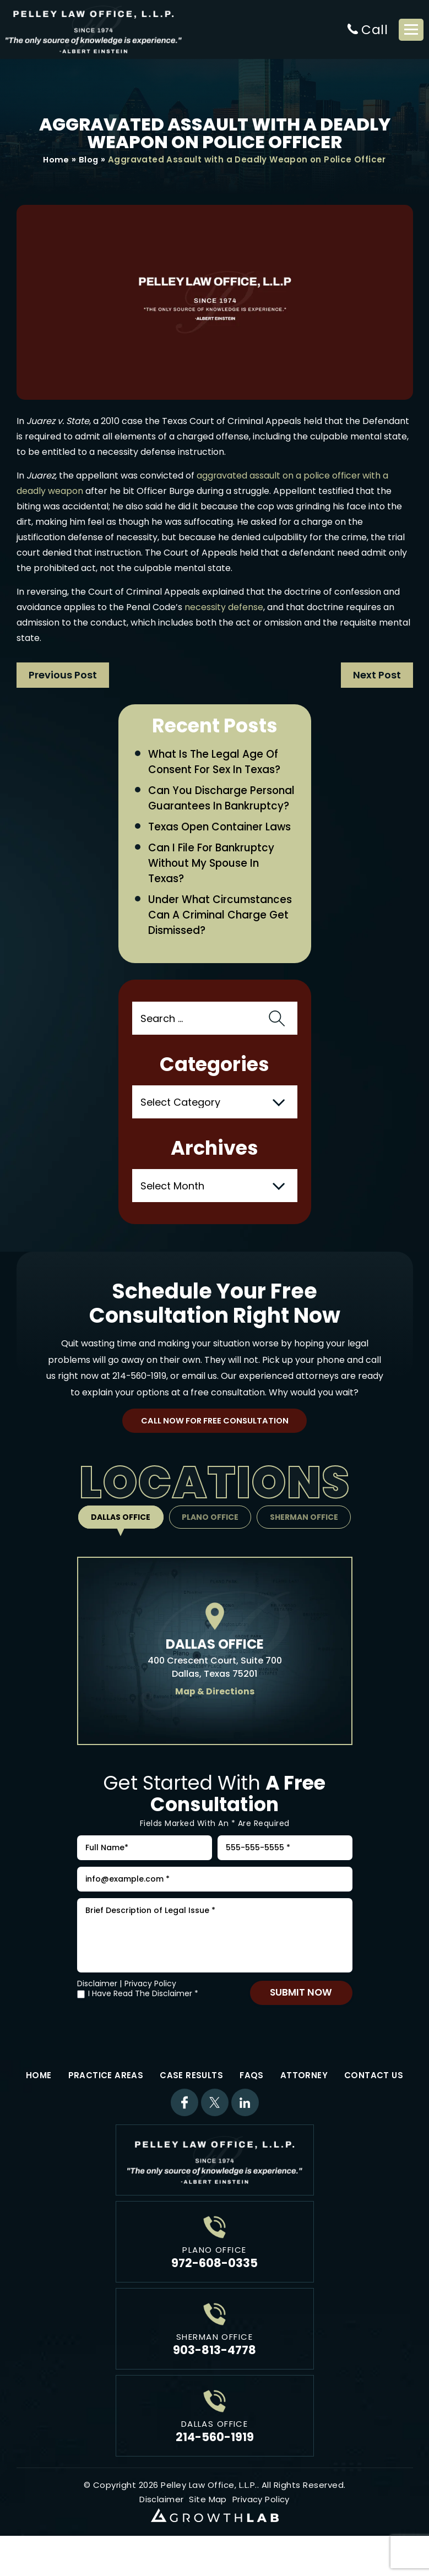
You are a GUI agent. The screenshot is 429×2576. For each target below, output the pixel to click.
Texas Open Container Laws (221, 844)
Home (55, 160)
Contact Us (373, 2101)
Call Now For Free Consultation (214, 1440)
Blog (89, 160)
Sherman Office (305, 1536)
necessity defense (223, 607)
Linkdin (245, 2129)
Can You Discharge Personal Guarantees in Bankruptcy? (209, 807)
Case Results (191, 2101)
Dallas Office (119, 1536)
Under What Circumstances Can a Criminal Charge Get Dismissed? (221, 934)
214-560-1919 (139, 1395)
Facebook (184, 2129)
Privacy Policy (150, 2009)
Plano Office (210, 1536)
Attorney (304, 2101)
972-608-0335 (214, 2289)
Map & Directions (214, 1711)
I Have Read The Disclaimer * (143, 2020)
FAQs (252, 2101)
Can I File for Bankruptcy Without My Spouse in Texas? (213, 881)
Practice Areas (106, 2101)
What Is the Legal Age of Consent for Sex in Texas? (216, 762)
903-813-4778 (214, 2376)
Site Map (208, 2525)
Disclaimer (97, 2009)
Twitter (215, 2129)
